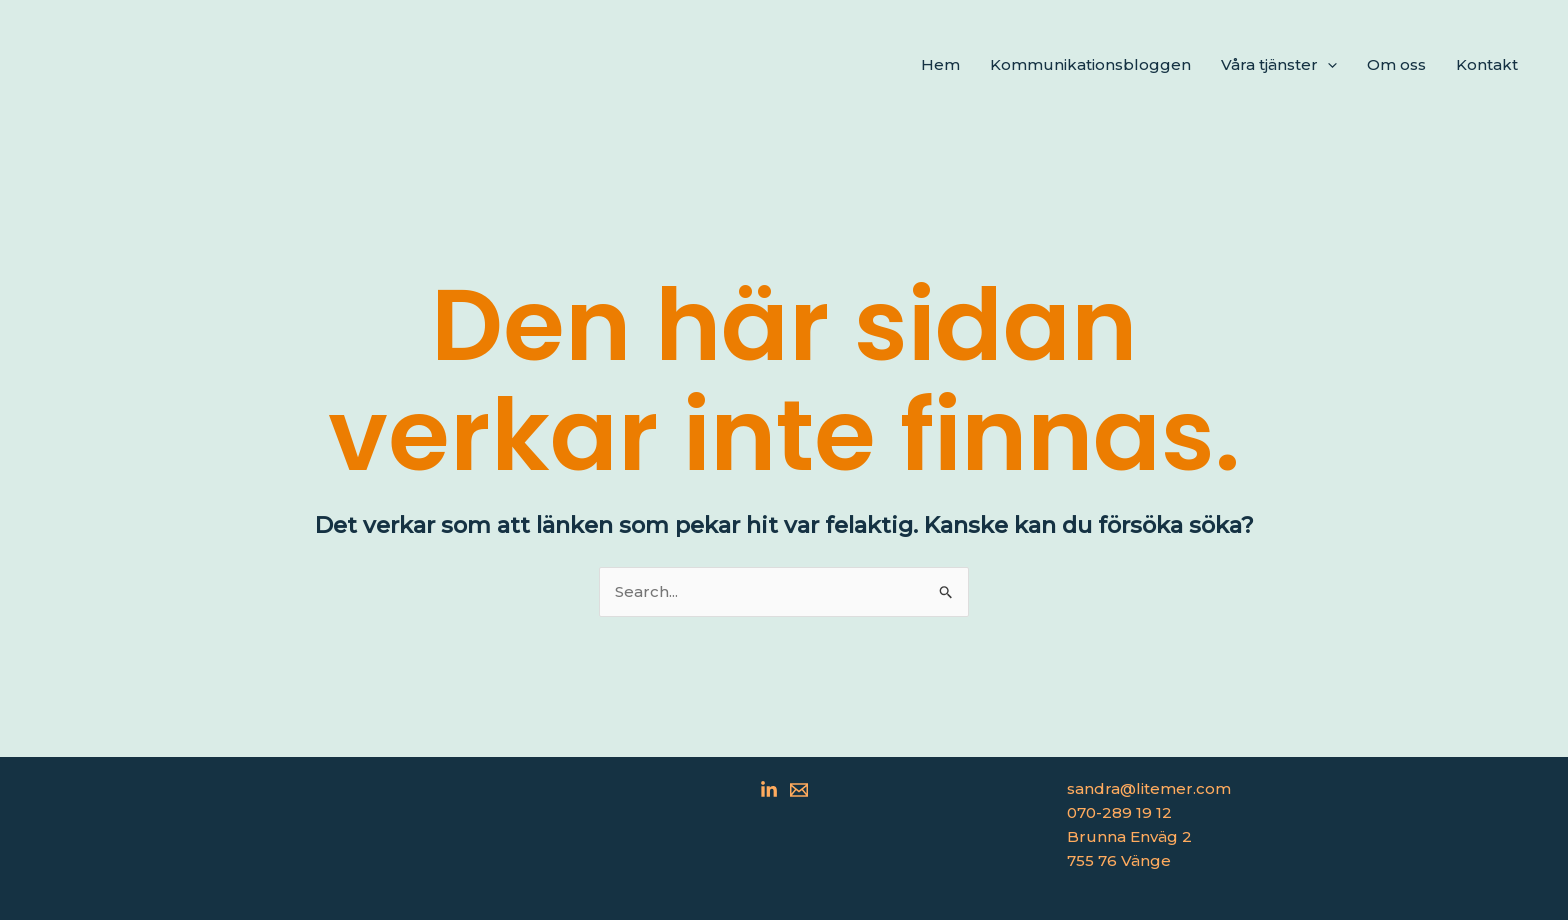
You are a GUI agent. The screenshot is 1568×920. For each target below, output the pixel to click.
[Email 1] (799, 790)
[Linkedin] (769, 790)
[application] (1327, 65)
